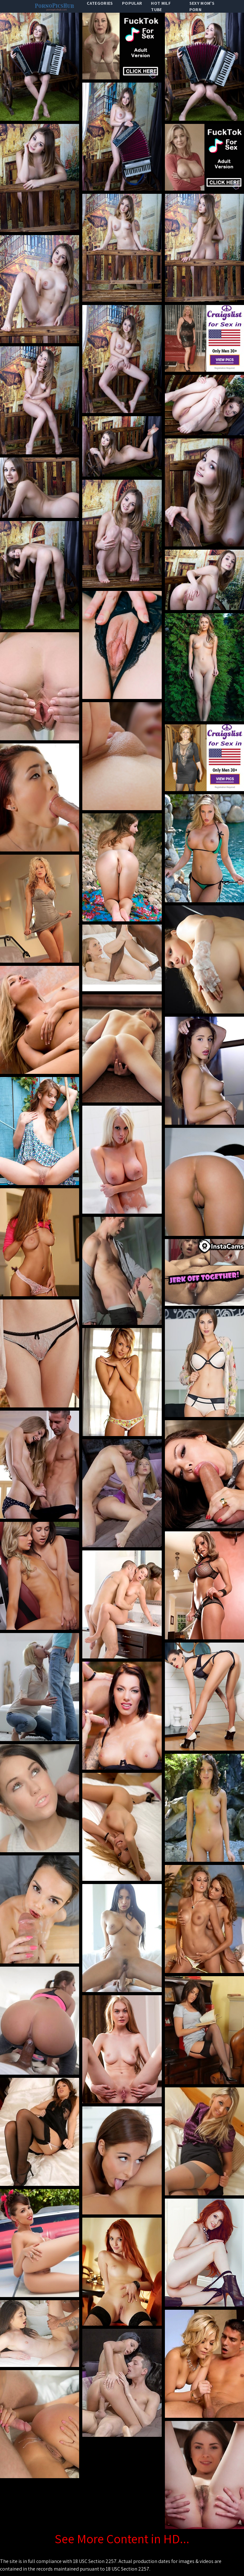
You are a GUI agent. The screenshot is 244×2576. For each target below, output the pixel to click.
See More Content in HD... (122, 2538)
